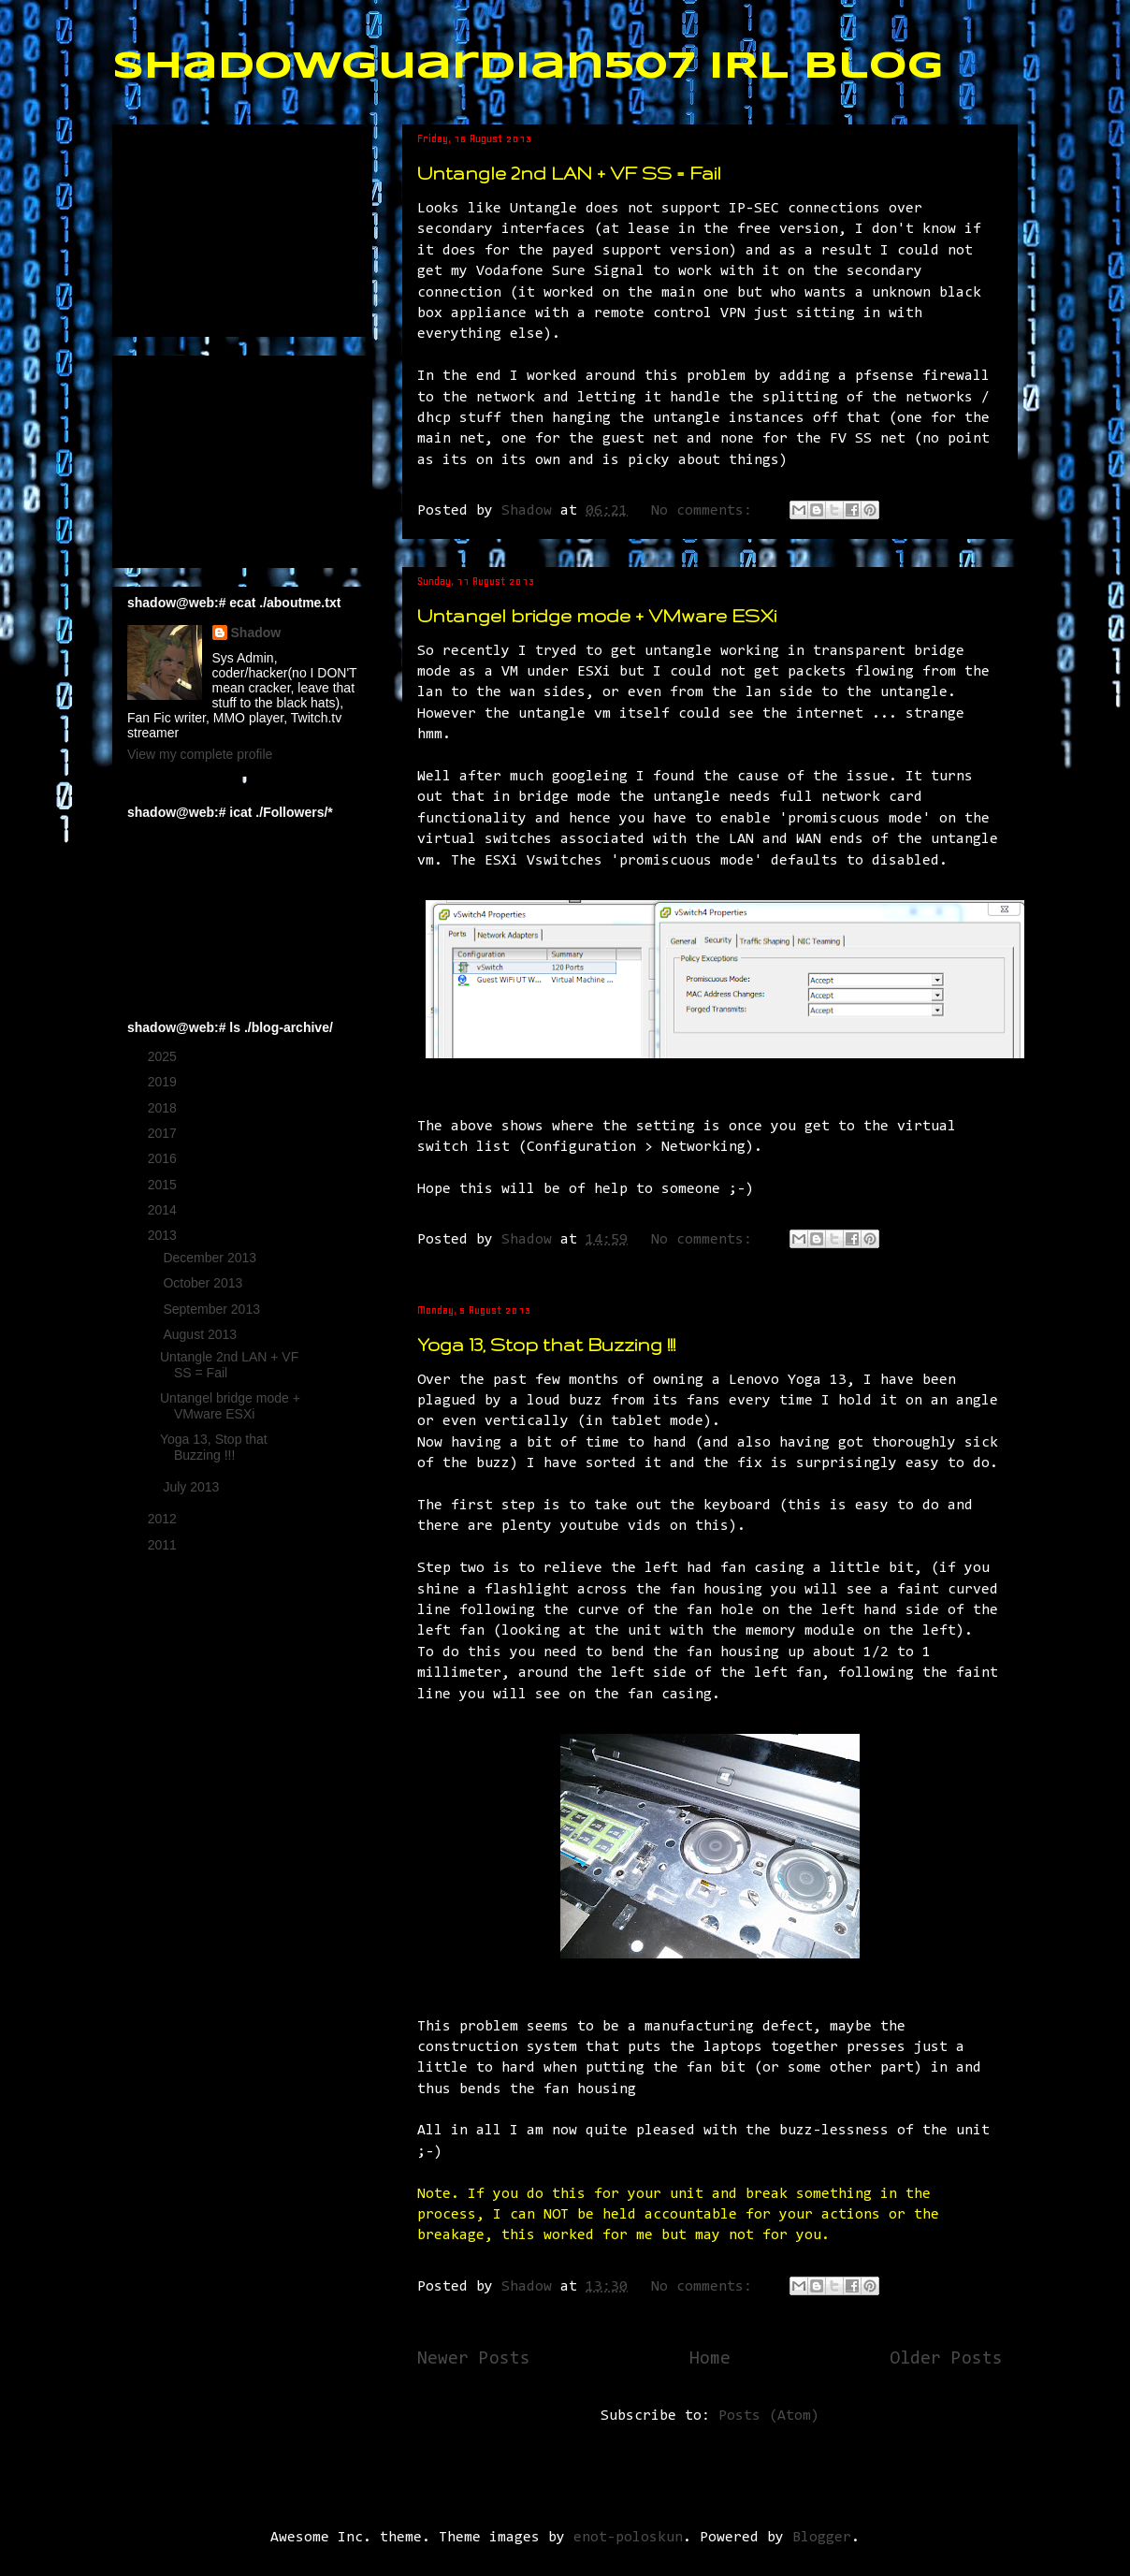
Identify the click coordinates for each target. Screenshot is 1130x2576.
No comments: (706, 510)
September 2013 (213, 1309)
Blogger (821, 2537)
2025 (164, 1056)
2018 (164, 1107)
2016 (164, 1158)
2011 (164, 1544)
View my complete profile (199, 754)
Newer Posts (473, 2359)
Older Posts (946, 2359)
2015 (164, 1184)
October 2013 (204, 1282)
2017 (164, 1133)
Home (710, 2359)
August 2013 (201, 1334)
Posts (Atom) (768, 2416)
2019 (164, 1081)
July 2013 (193, 1486)
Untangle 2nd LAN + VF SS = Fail (569, 173)
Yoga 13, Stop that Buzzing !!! (546, 1344)
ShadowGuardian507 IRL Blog (528, 67)
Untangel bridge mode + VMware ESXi (596, 615)
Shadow (256, 632)
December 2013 (211, 1257)
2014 (164, 1209)
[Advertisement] (220, 225)
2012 (164, 1518)
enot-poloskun (628, 2537)
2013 (164, 1235)
